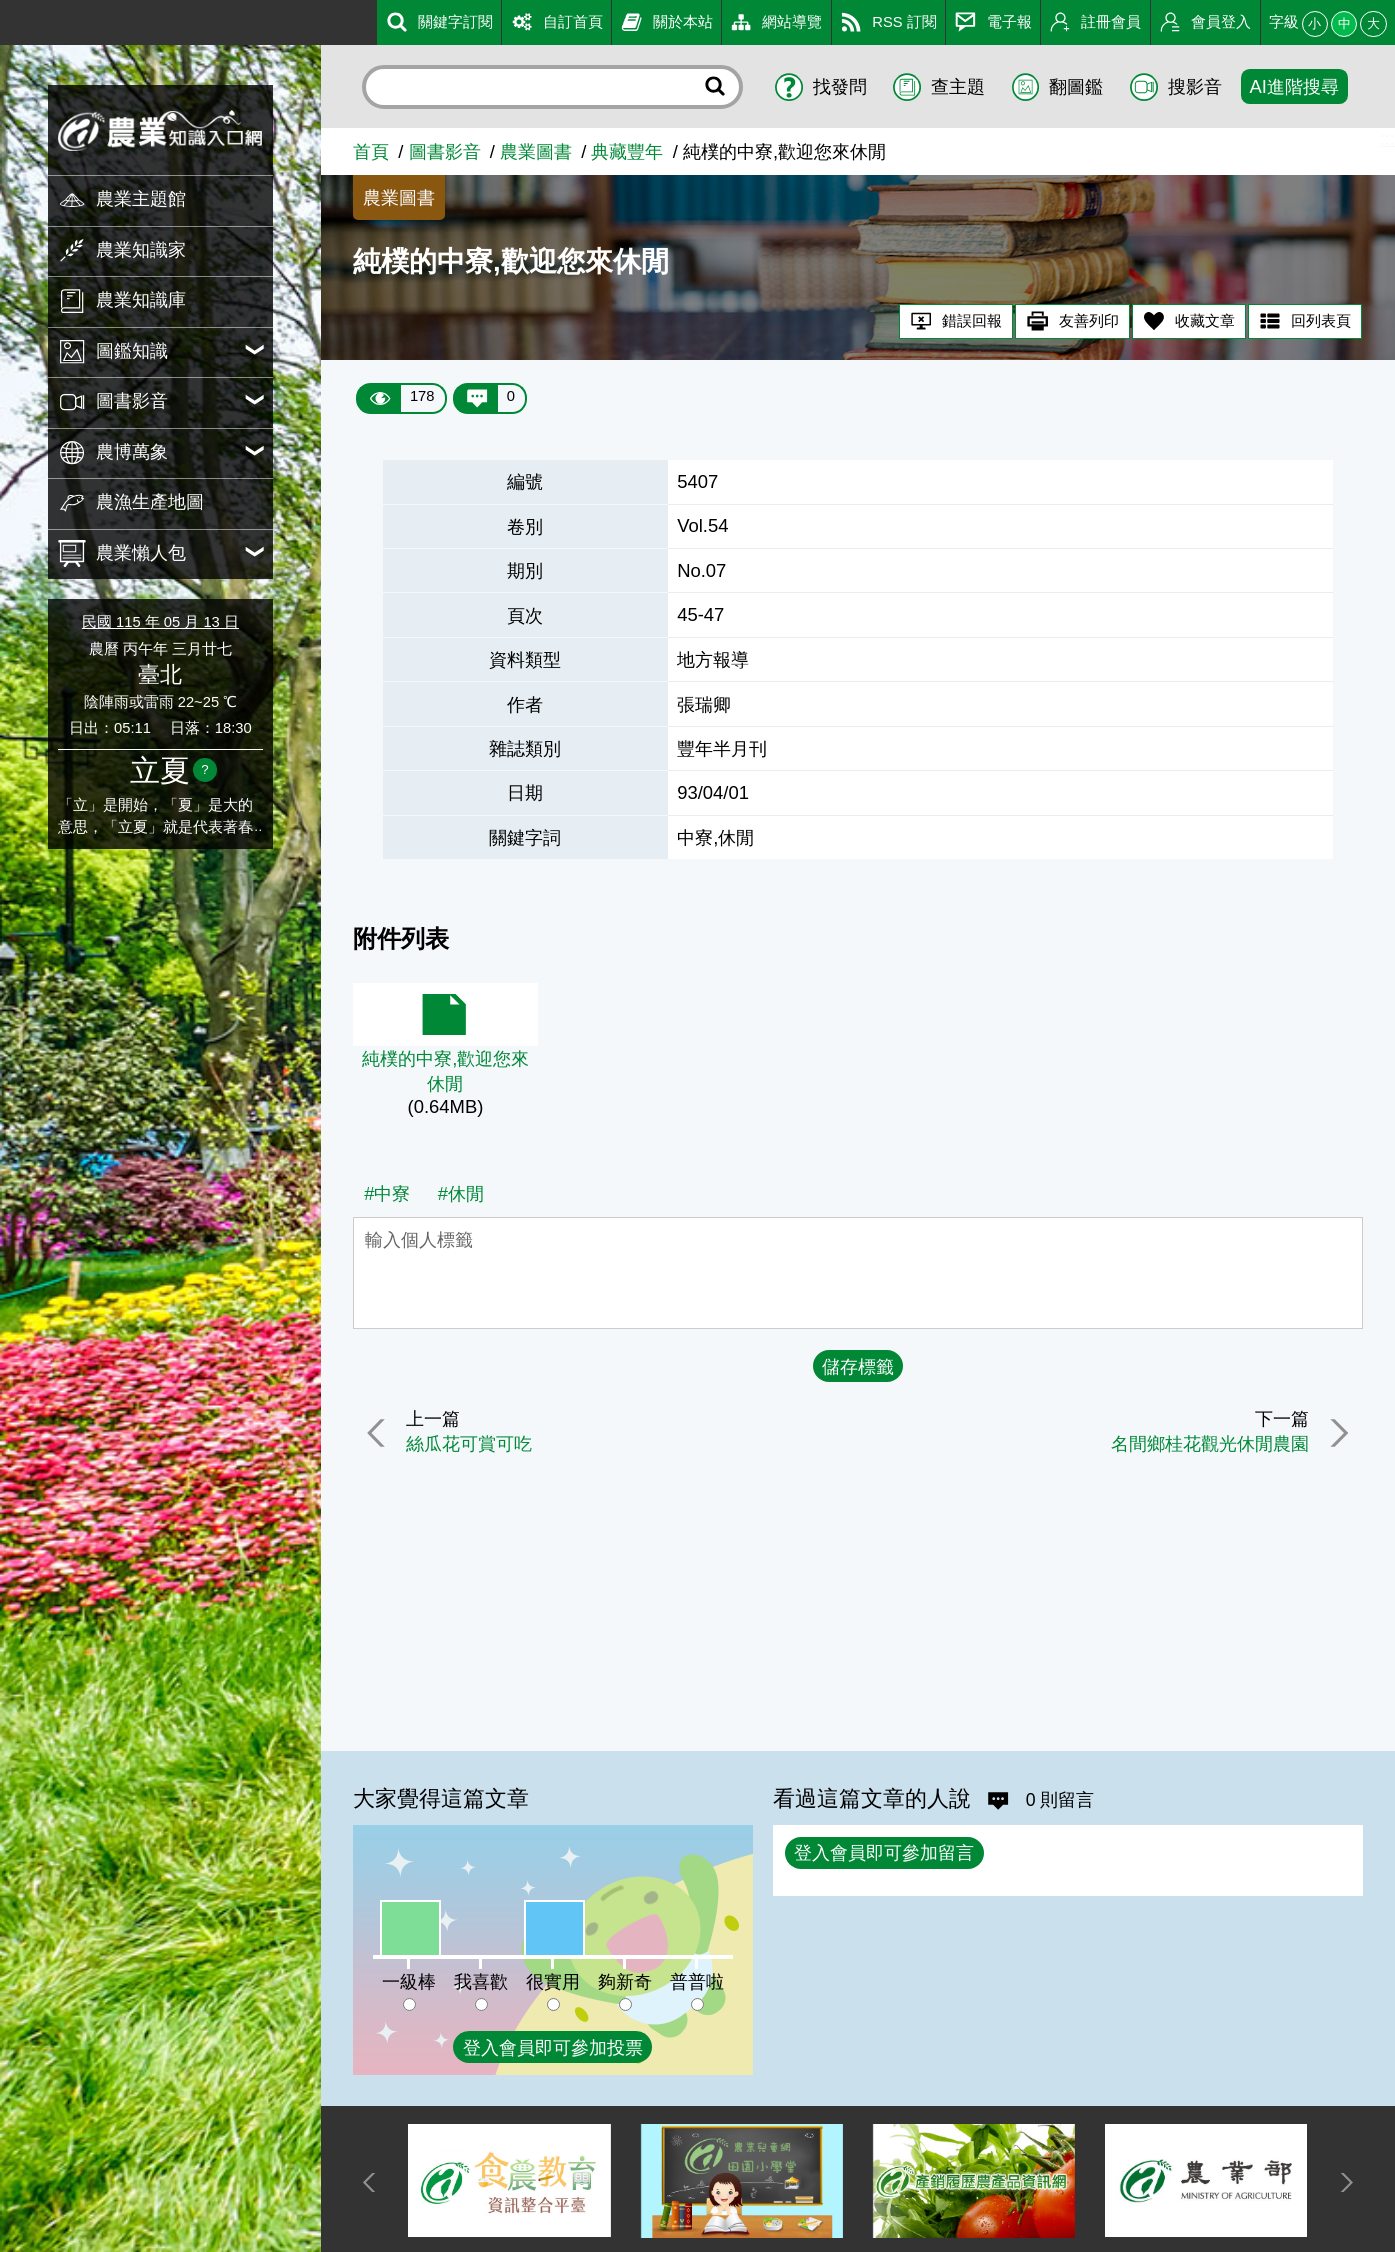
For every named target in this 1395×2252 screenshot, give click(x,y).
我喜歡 (481, 1981)
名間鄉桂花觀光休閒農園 (1209, 1443)
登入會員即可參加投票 (553, 2047)
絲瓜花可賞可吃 (471, 1443)
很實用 (553, 1981)
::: (7, 18)
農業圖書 (536, 151)
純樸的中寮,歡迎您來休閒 (445, 1071)
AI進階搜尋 (1294, 86)
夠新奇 (625, 1981)
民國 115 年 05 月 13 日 (160, 622)
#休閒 (461, 1193)
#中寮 (387, 1193)
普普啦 (697, 1981)
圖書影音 (445, 151)
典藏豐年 (627, 151)
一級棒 (409, 1981)
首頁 (371, 151)
